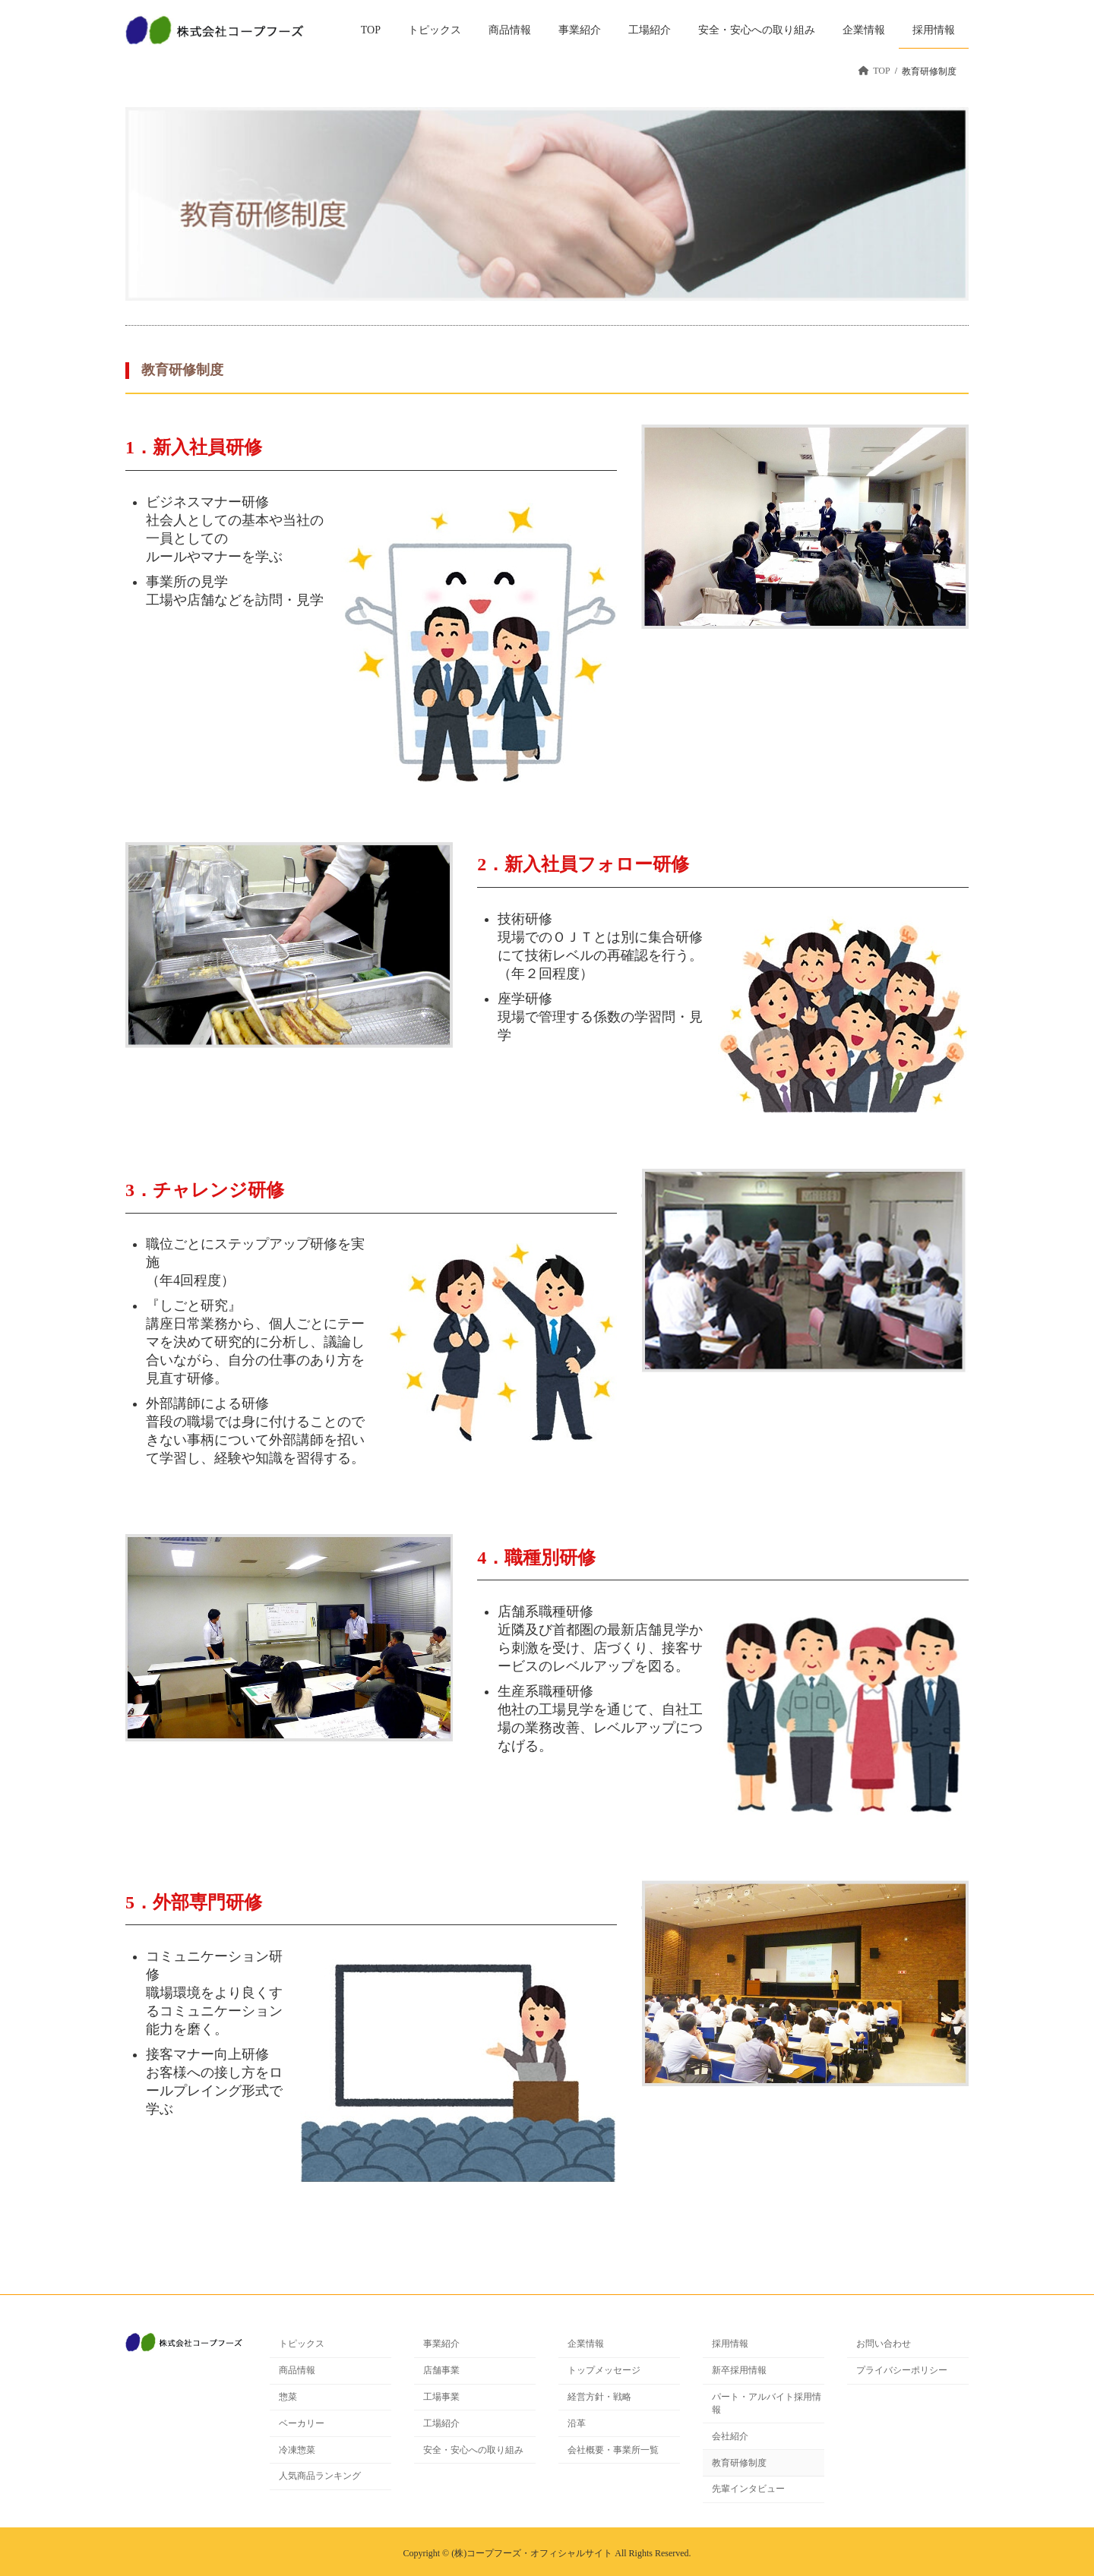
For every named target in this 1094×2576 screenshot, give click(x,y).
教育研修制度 (739, 2462)
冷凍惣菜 (297, 2449)
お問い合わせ (883, 2343)
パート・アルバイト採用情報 (766, 2403)
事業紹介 (441, 2343)
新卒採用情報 (739, 2370)
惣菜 (288, 2396)
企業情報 (586, 2343)
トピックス (301, 2343)
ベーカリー (301, 2423)
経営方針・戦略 (599, 2396)
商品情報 (297, 2370)
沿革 (577, 2423)
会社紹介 (730, 2436)
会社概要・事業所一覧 (613, 2449)
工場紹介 (441, 2423)
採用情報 (730, 2343)
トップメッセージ (604, 2370)
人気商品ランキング (320, 2475)
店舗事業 (441, 2370)
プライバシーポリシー (901, 2370)
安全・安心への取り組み (473, 2449)
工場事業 (441, 2396)
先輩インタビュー (748, 2488)
